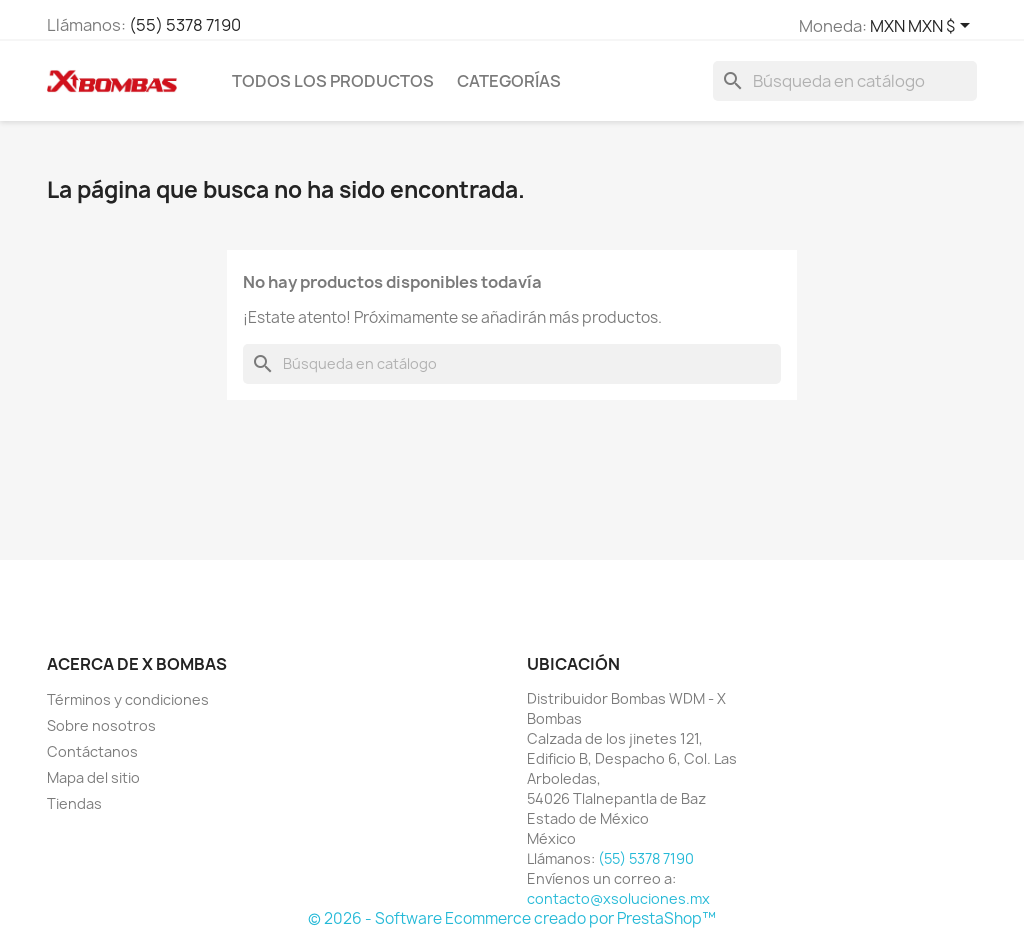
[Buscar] (845, 81)
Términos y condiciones (128, 699)
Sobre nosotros (101, 725)
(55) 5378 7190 (185, 25)
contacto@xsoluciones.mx (618, 898)
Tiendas (74, 803)
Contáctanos (92, 751)
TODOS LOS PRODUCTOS (333, 81)
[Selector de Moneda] (923, 27)
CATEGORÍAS (509, 81)
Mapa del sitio (93, 777)
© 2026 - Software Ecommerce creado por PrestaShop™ (512, 918)
